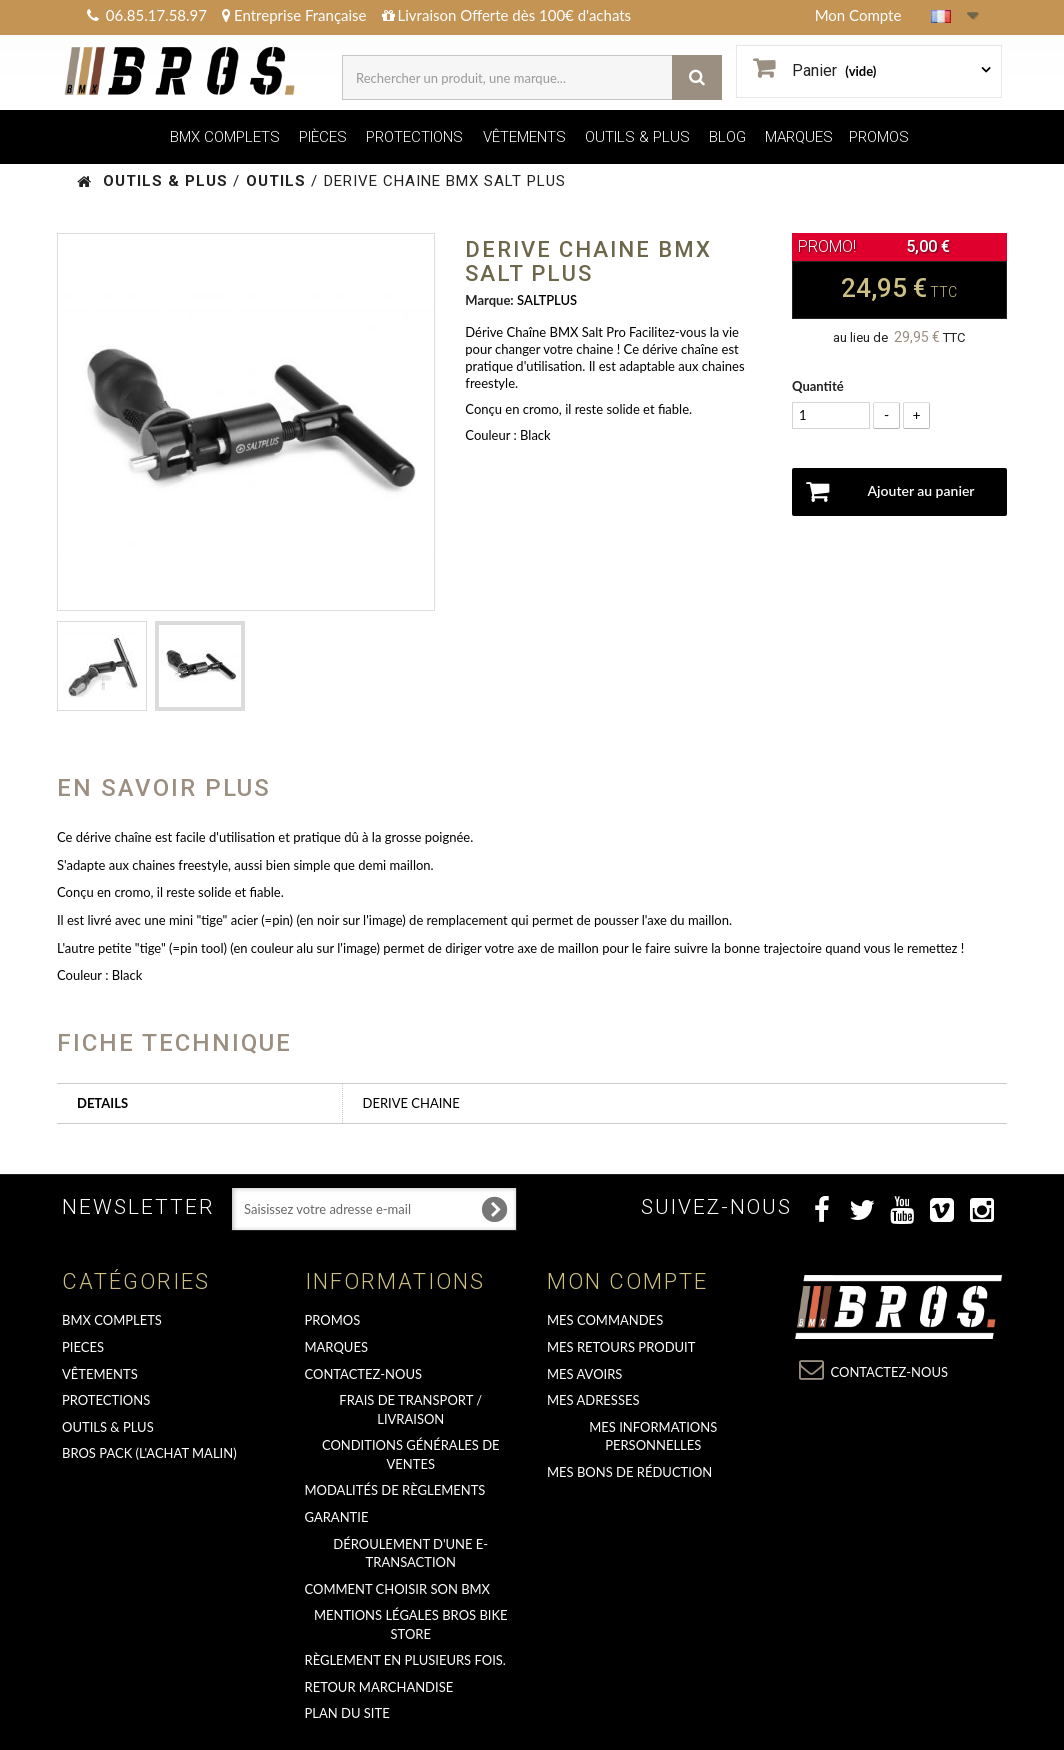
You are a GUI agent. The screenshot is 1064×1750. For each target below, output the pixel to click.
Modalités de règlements (395, 1490)
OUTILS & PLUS (637, 137)
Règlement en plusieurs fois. (405, 1660)
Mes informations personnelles (653, 1436)
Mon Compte (858, 15)
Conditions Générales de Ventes (411, 1454)
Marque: (489, 300)
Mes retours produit (621, 1347)
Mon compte (627, 1281)
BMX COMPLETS (225, 137)
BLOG (727, 137)
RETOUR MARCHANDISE (379, 1687)
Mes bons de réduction (629, 1472)
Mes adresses (593, 1400)
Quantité (818, 386)
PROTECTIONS (414, 137)
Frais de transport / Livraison (410, 1409)
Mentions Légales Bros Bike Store (411, 1624)
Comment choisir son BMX (398, 1589)
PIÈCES (323, 137)
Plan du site (347, 1713)
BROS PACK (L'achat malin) (149, 1453)
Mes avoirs (584, 1374)
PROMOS (879, 137)
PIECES (83, 1347)
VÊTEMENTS (524, 137)
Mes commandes (605, 1320)
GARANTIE (337, 1517)
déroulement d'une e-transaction (410, 1553)
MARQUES (799, 137)
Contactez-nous (364, 1374)
